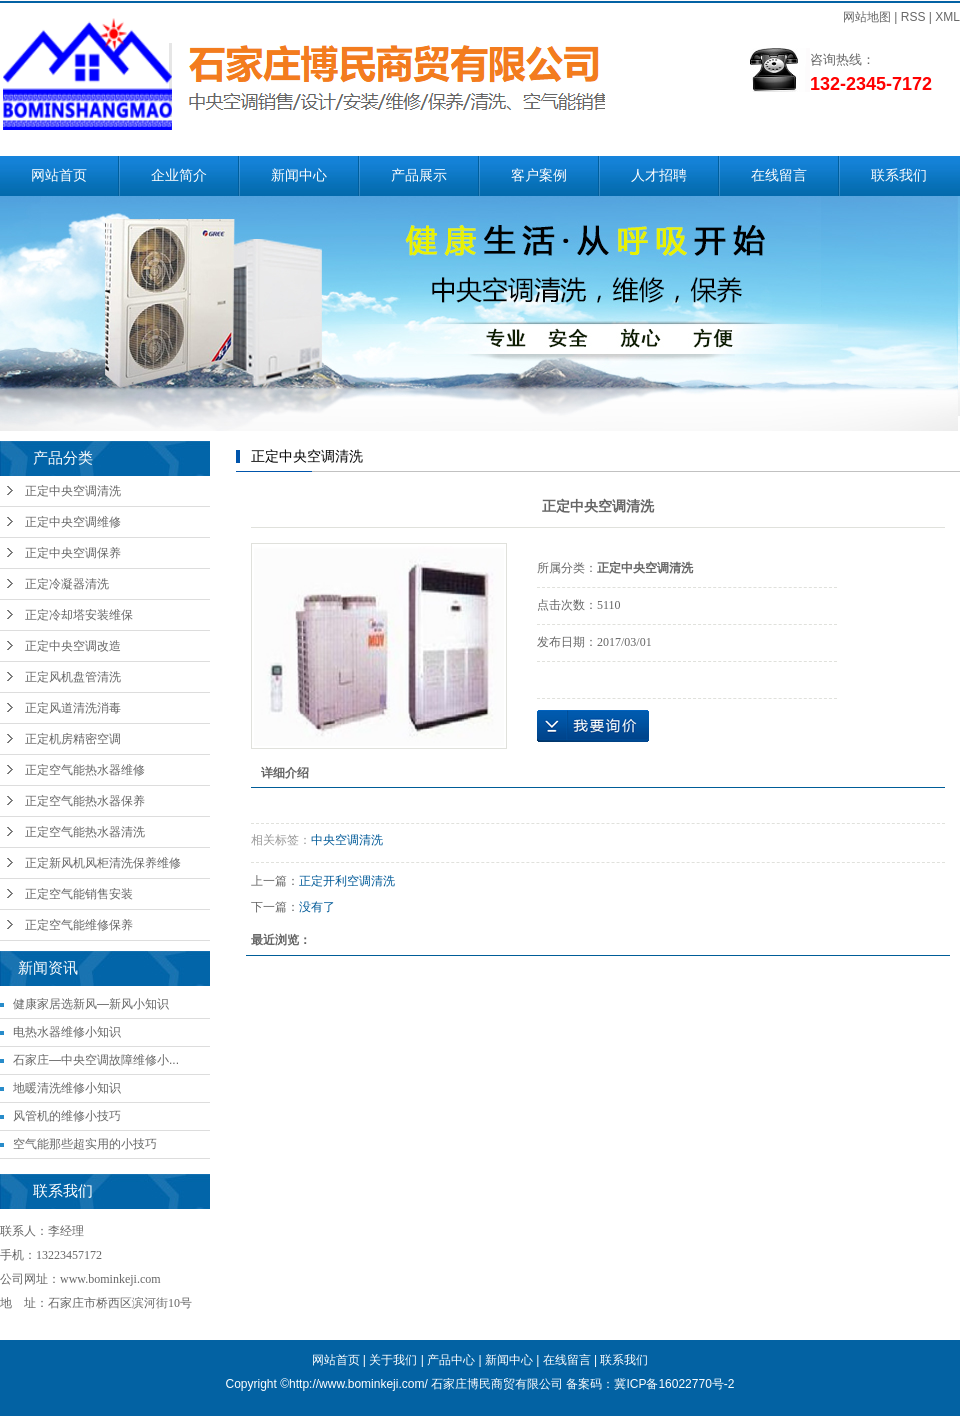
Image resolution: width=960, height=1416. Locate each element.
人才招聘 (659, 175)
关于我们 (393, 1360)
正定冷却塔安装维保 (79, 615)
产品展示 (419, 175)
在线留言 (779, 175)
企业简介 (179, 175)
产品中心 (451, 1360)
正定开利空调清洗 (347, 881)
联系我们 (899, 175)
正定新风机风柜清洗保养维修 (103, 863)
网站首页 (59, 175)
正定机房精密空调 (73, 739)
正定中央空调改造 (73, 646)
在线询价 (593, 726)
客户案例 (539, 175)
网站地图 (867, 17)
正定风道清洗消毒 (73, 708)
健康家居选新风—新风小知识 (91, 1004)
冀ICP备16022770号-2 (674, 1384)
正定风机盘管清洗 (73, 677)
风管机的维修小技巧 (67, 1116)
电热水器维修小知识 (67, 1032)
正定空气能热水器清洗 (85, 832)
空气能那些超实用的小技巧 (85, 1144)
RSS (913, 17)
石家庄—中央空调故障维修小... (96, 1060)
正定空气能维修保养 (79, 925)
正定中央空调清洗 (73, 491)
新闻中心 (299, 175)
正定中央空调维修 (73, 522)
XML (947, 17)
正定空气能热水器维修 (85, 770)
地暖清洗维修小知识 (67, 1088)
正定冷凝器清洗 (67, 584)
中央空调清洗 (347, 840)
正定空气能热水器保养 (85, 801)
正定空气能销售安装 (79, 894)
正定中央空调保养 (73, 553)
